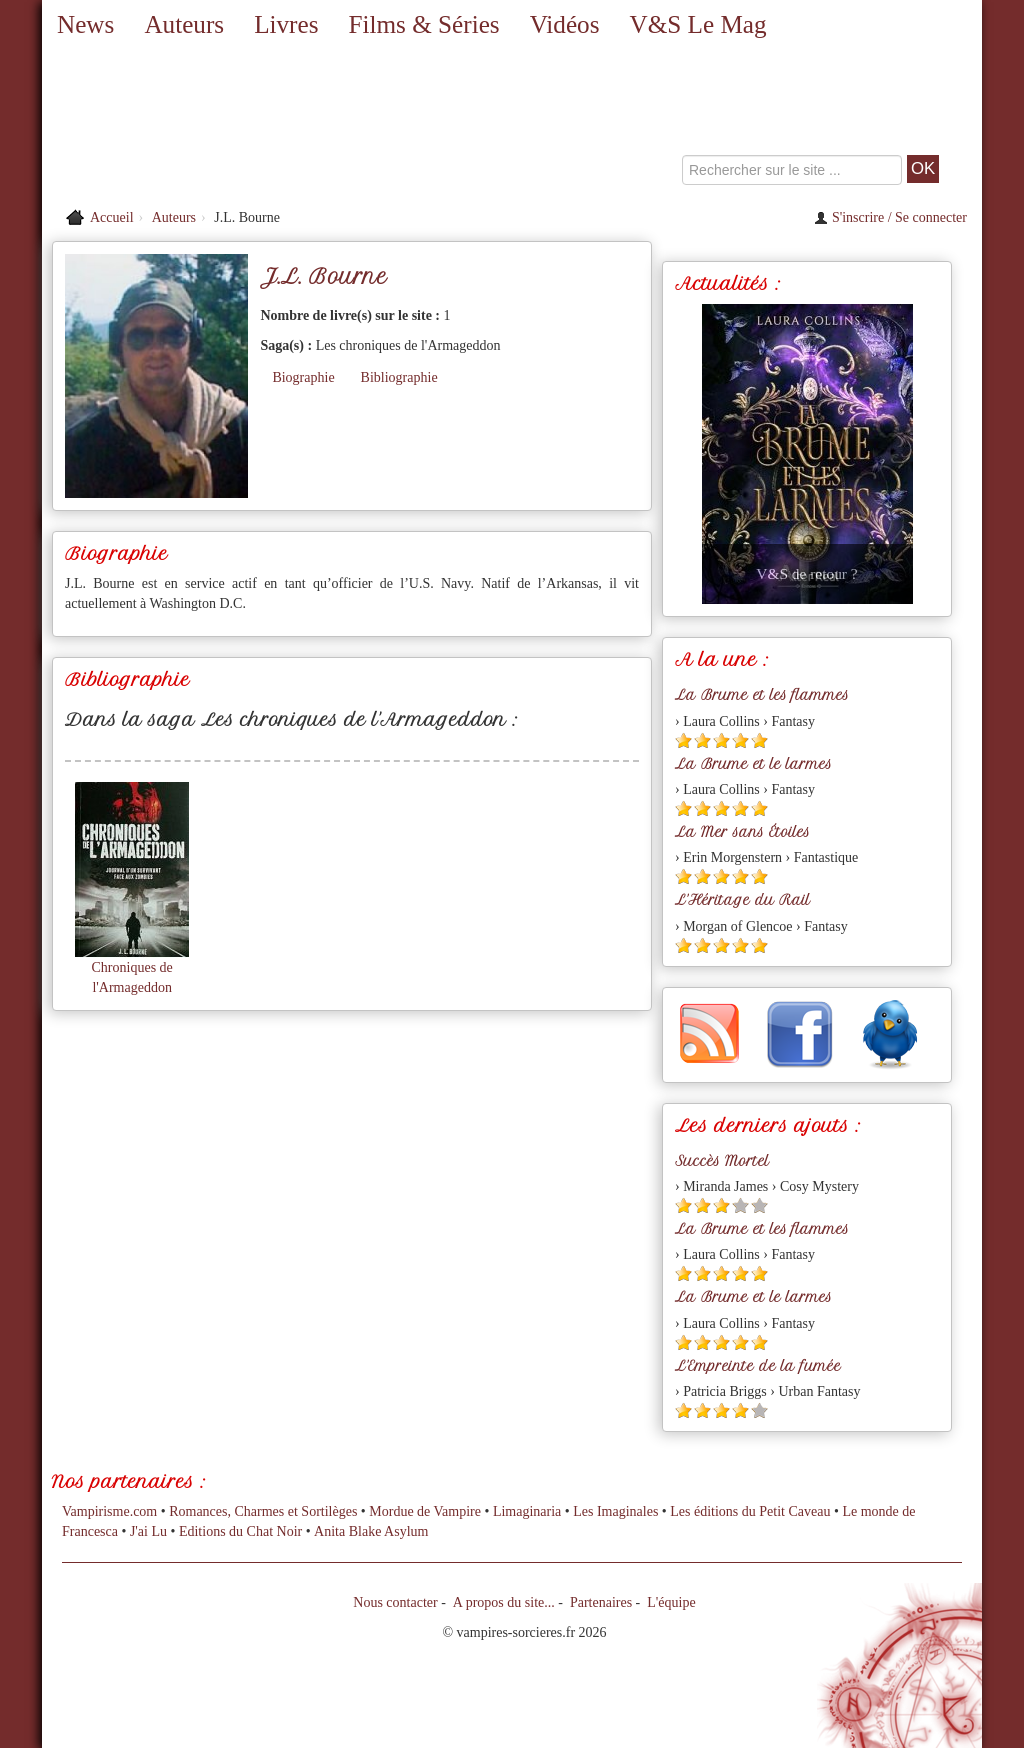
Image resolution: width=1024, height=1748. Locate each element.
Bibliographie (399, 377)
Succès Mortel (722, 1161)
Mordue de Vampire (425, 1511)
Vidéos (565, 24)
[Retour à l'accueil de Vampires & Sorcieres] (192, 125)
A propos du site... (504, 1602)
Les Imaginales (615, 1511)
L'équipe (671, 1602)
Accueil (112, 217)
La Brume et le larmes (753, 764)
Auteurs (184, 24)
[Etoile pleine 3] (721, 740)
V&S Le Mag (697, 24)
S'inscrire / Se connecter (890, 217)
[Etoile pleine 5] (759, 740)
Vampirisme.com (109, 1511)
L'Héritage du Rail (742, 900)
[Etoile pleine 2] (702, 740)
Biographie (303, 377)
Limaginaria (527, 1511)
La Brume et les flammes (762, 695)
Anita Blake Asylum (371, 1531)
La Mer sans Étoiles (742, 832)
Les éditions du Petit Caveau (750, 1511)
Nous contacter (395, 1602)
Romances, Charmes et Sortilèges (263, 1511)
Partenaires (601, 1602)
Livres (286, 24)
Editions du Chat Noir (240, 1531)
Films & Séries (423, 24)
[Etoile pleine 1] (683, 740)
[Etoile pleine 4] (740, 740)
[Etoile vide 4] (740, 1205)
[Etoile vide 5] (759, 1205)
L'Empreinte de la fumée (758, 1366)
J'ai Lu (148, 1531)
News (85, 24)
